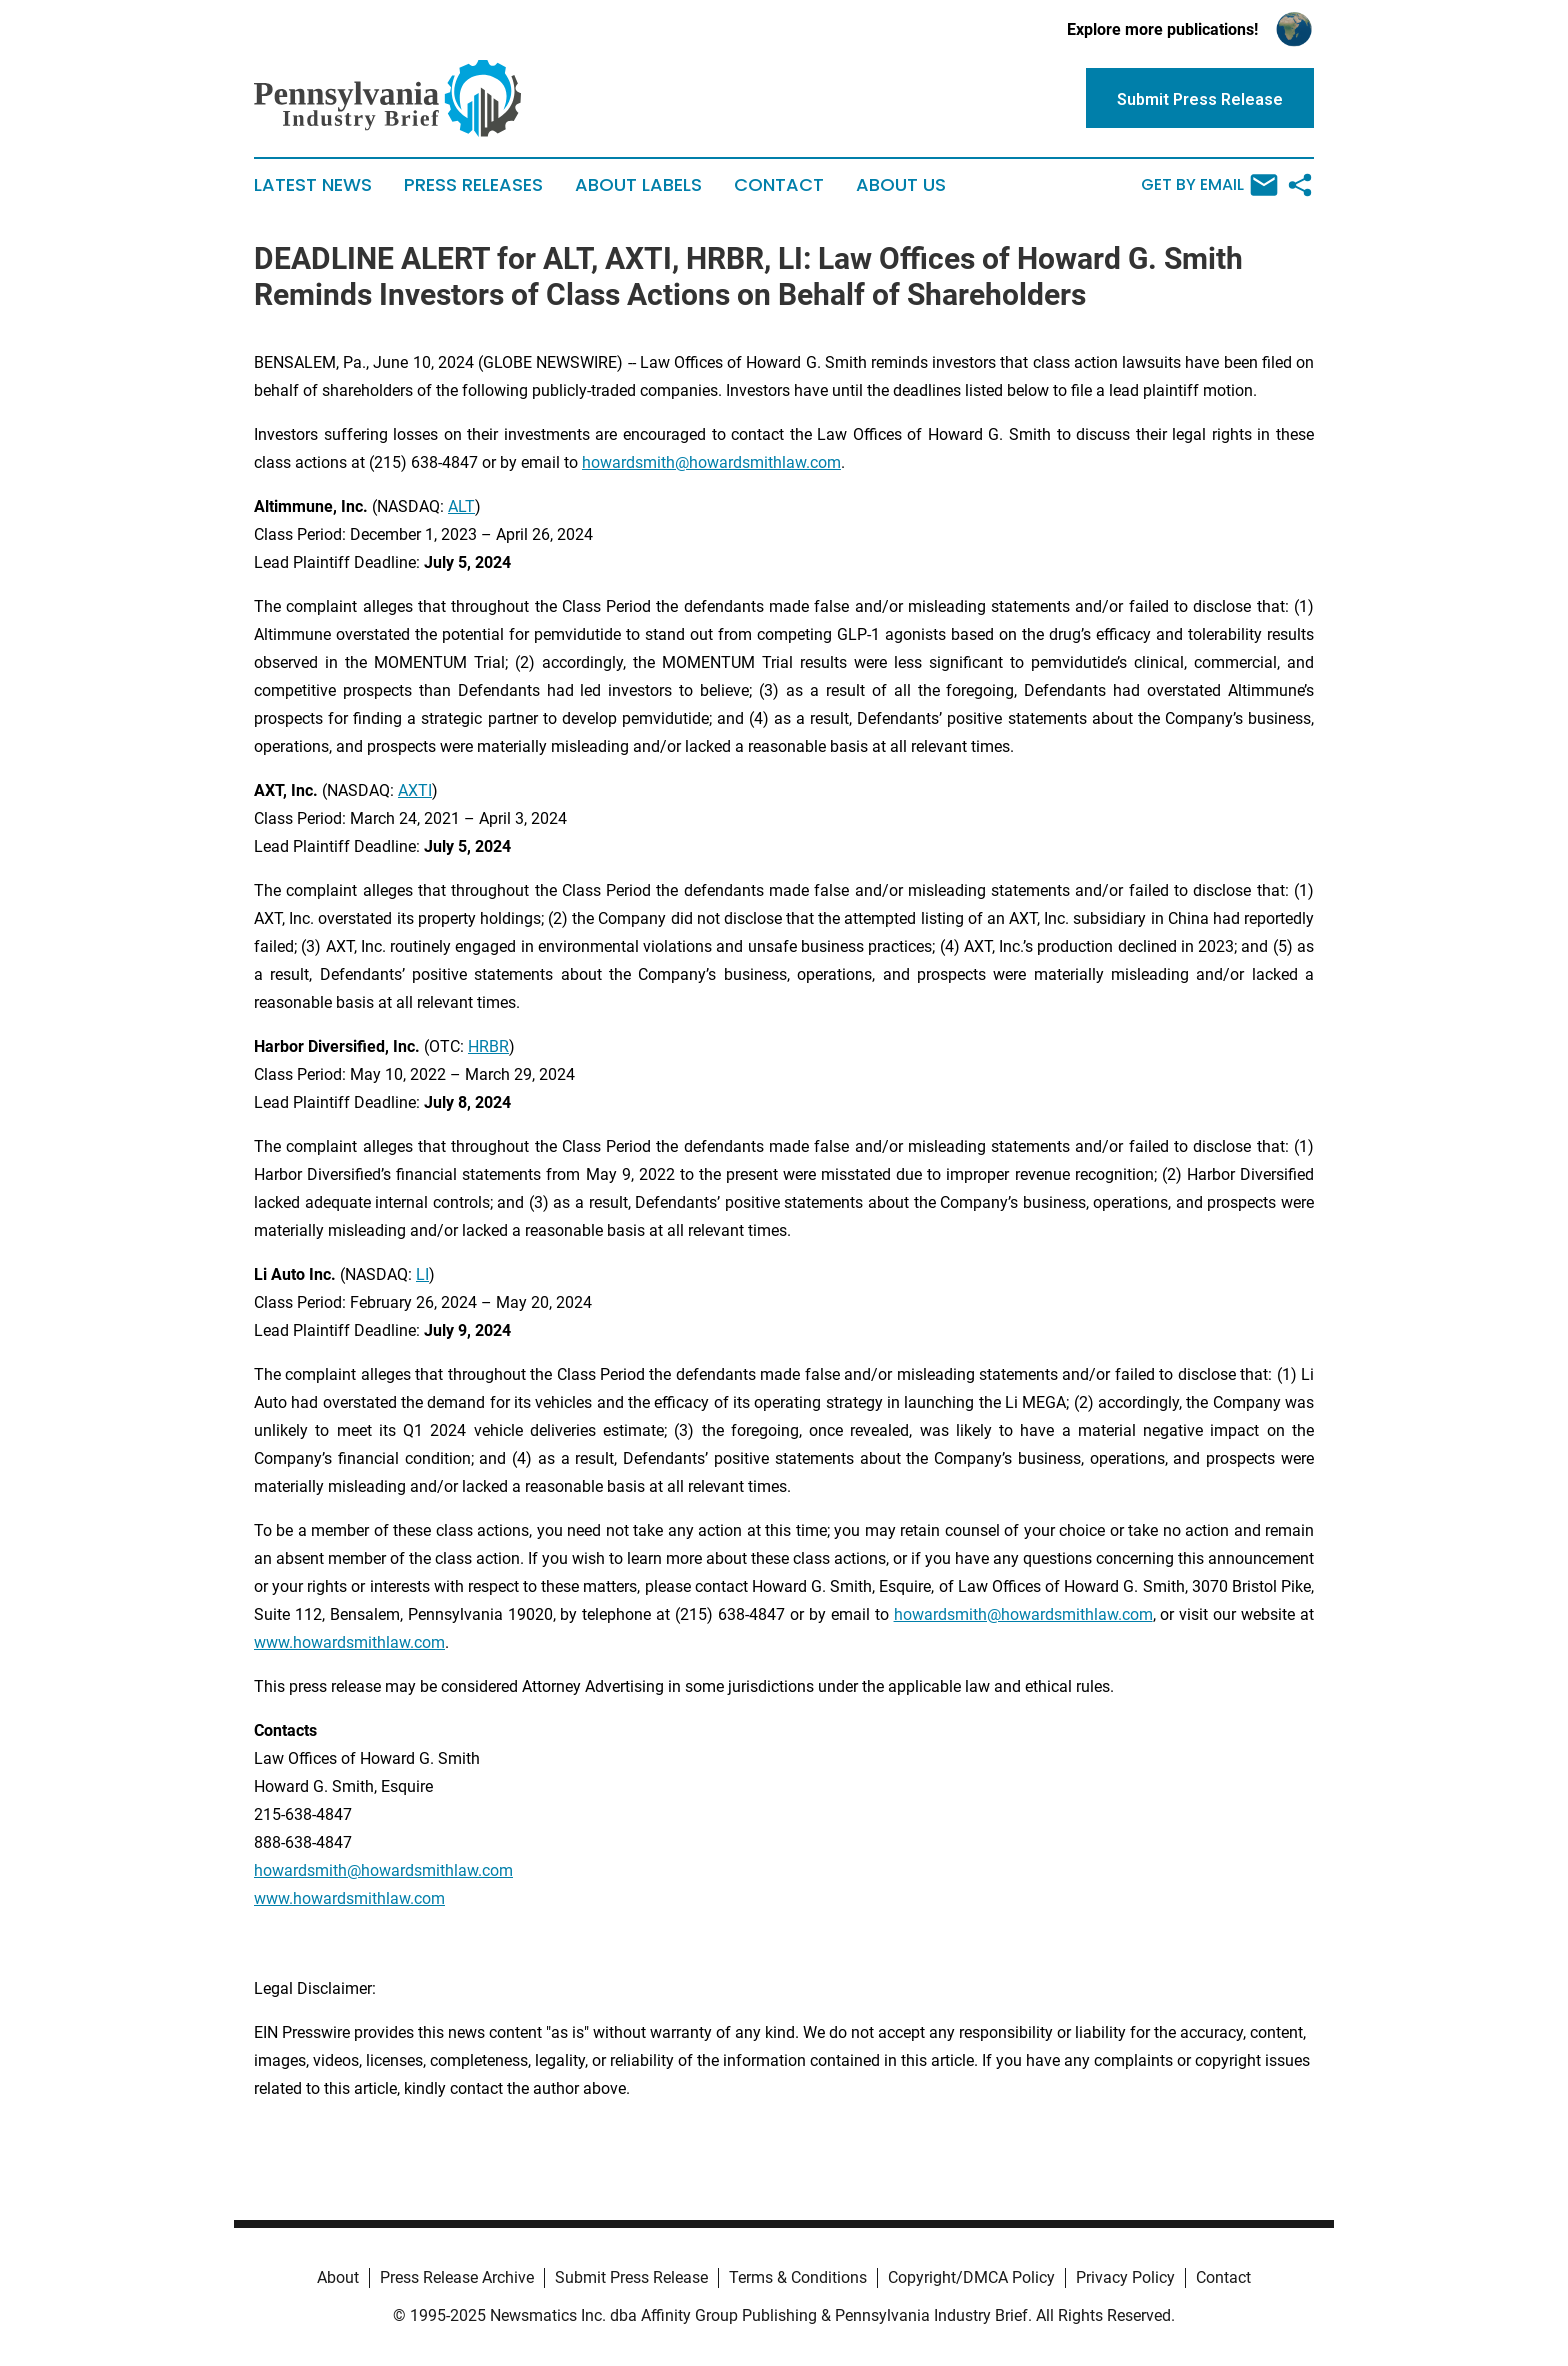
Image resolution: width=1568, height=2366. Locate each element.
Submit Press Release (631, 2277)
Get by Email (1209, 185)
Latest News (313, 185)
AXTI (415, 790)
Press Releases (473, 185)
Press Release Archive (457, 2277)
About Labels (638, 185)
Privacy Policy (1125, 2277)
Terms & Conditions (798, 2277)
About (338, 2277)
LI (422, 1274)
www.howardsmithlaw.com (349, 1642)
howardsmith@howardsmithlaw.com (711, 462)
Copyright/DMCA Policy (971, 2277)
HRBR (488, 1046)
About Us (901, 185)
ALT (461, 506)
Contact (779, 185)
